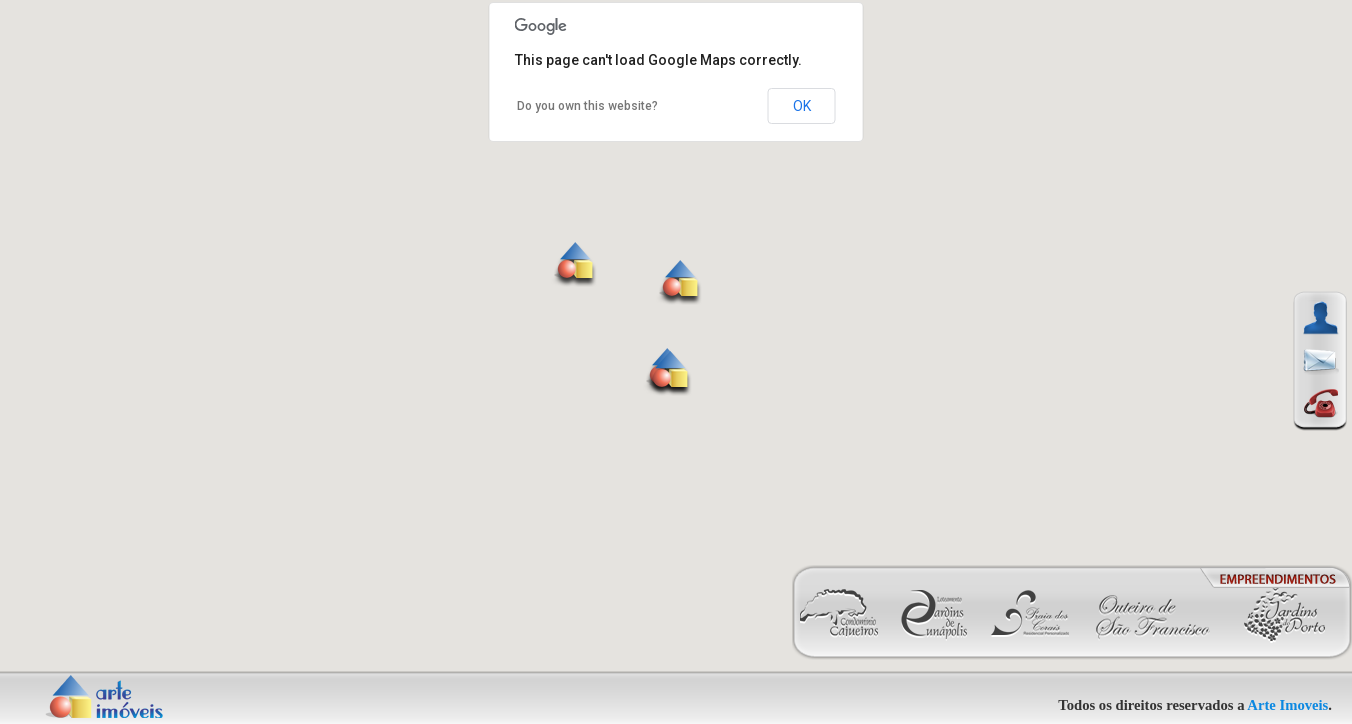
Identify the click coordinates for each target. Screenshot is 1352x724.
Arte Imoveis (1287, 705)
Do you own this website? (587, 106)
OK (802, 106)
